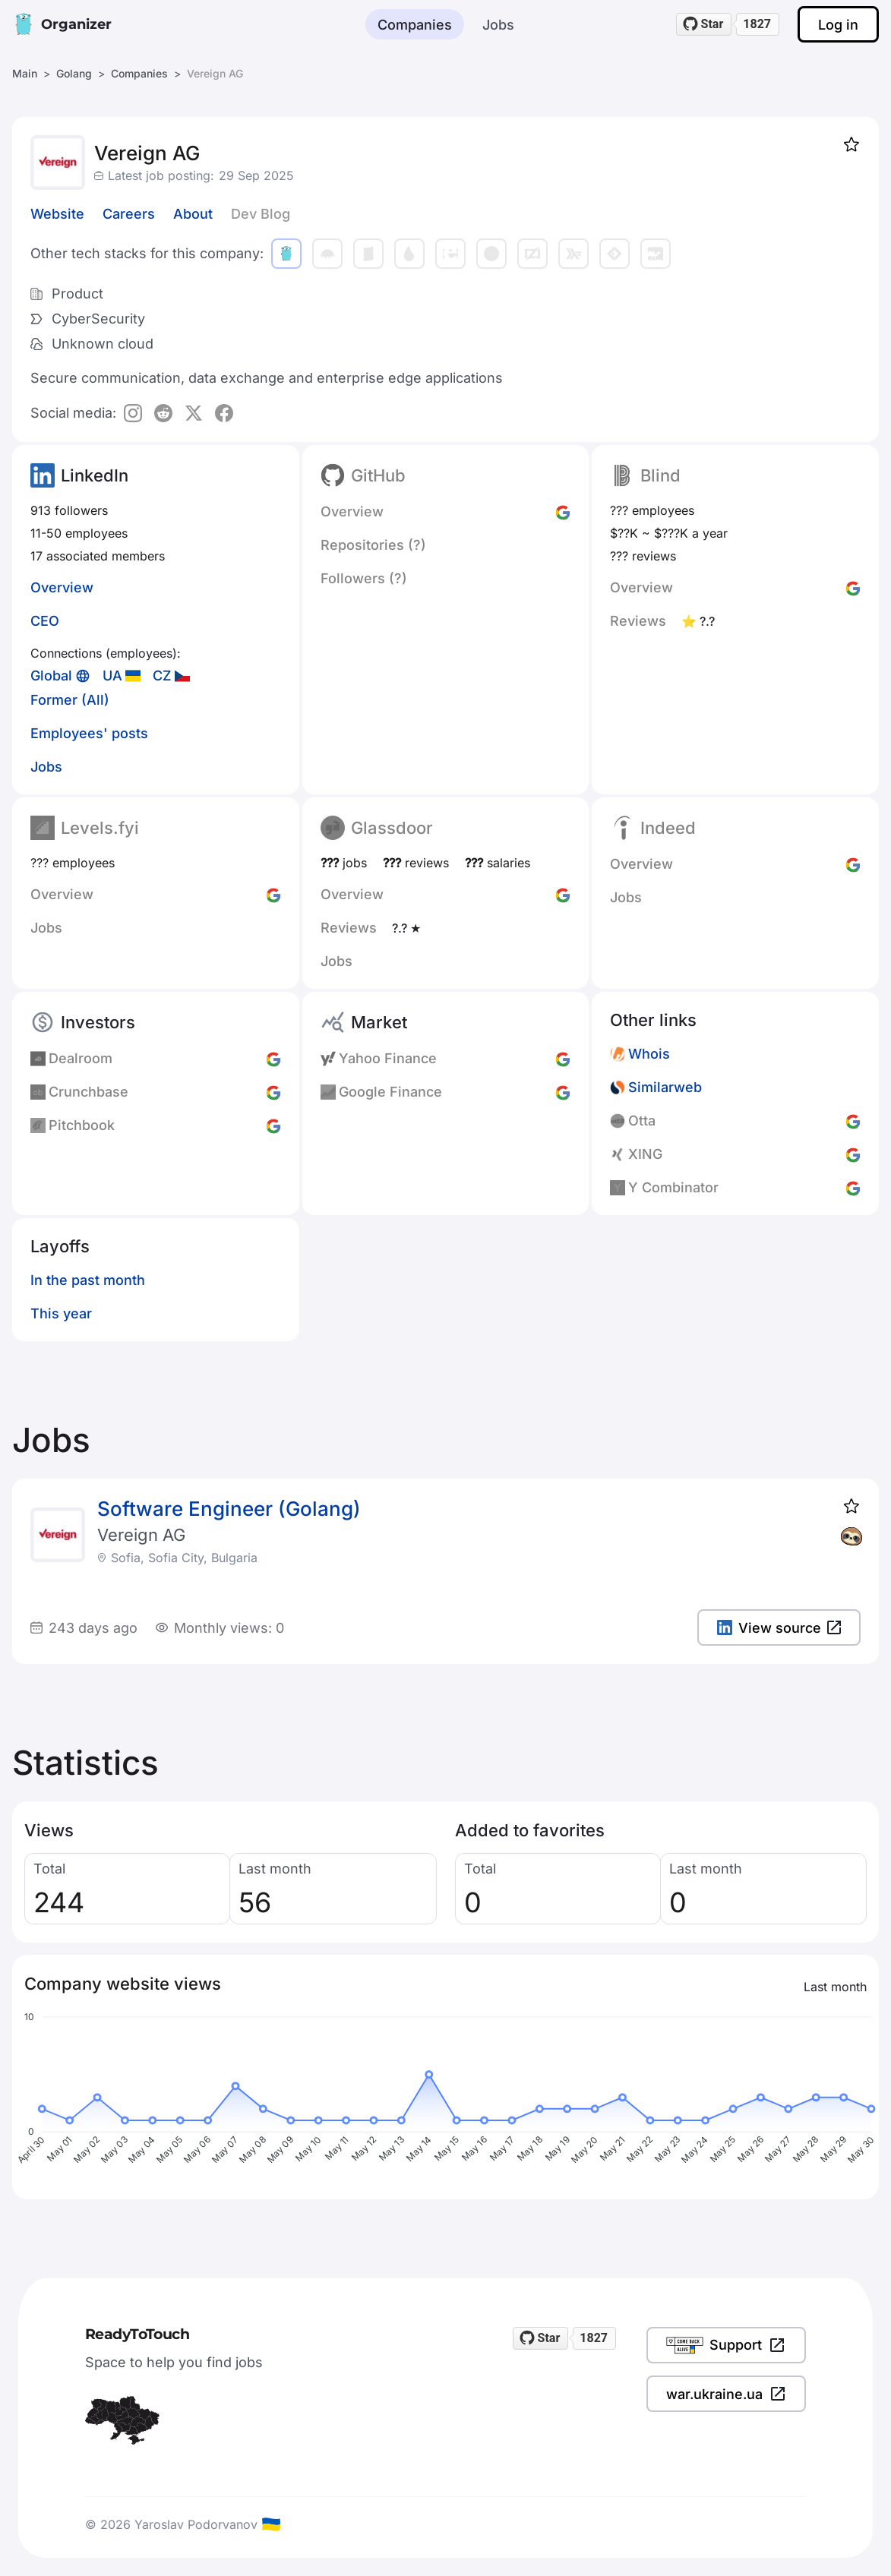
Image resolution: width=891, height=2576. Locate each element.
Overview (61, 587)
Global (51, 675)
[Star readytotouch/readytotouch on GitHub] (704, 24)
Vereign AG (141, 1535)
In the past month (87, 1280)
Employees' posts (89, 733)
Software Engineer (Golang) (229, 1508)
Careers (129, 214)
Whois (649, 1054)
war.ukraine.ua (726, 2394)
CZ (162, 675)
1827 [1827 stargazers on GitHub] (757, 24)
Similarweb (665, 1087)
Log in (838, 25)
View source (779, 1628)
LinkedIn (94, 475)
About (193, 214)
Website (57, 214)
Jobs (498, 25)
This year (61, 1313)
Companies (415, 25)
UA (112, 675)
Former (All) (69, 700)
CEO (44, 621)
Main (24, 73)
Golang (74, 73)
